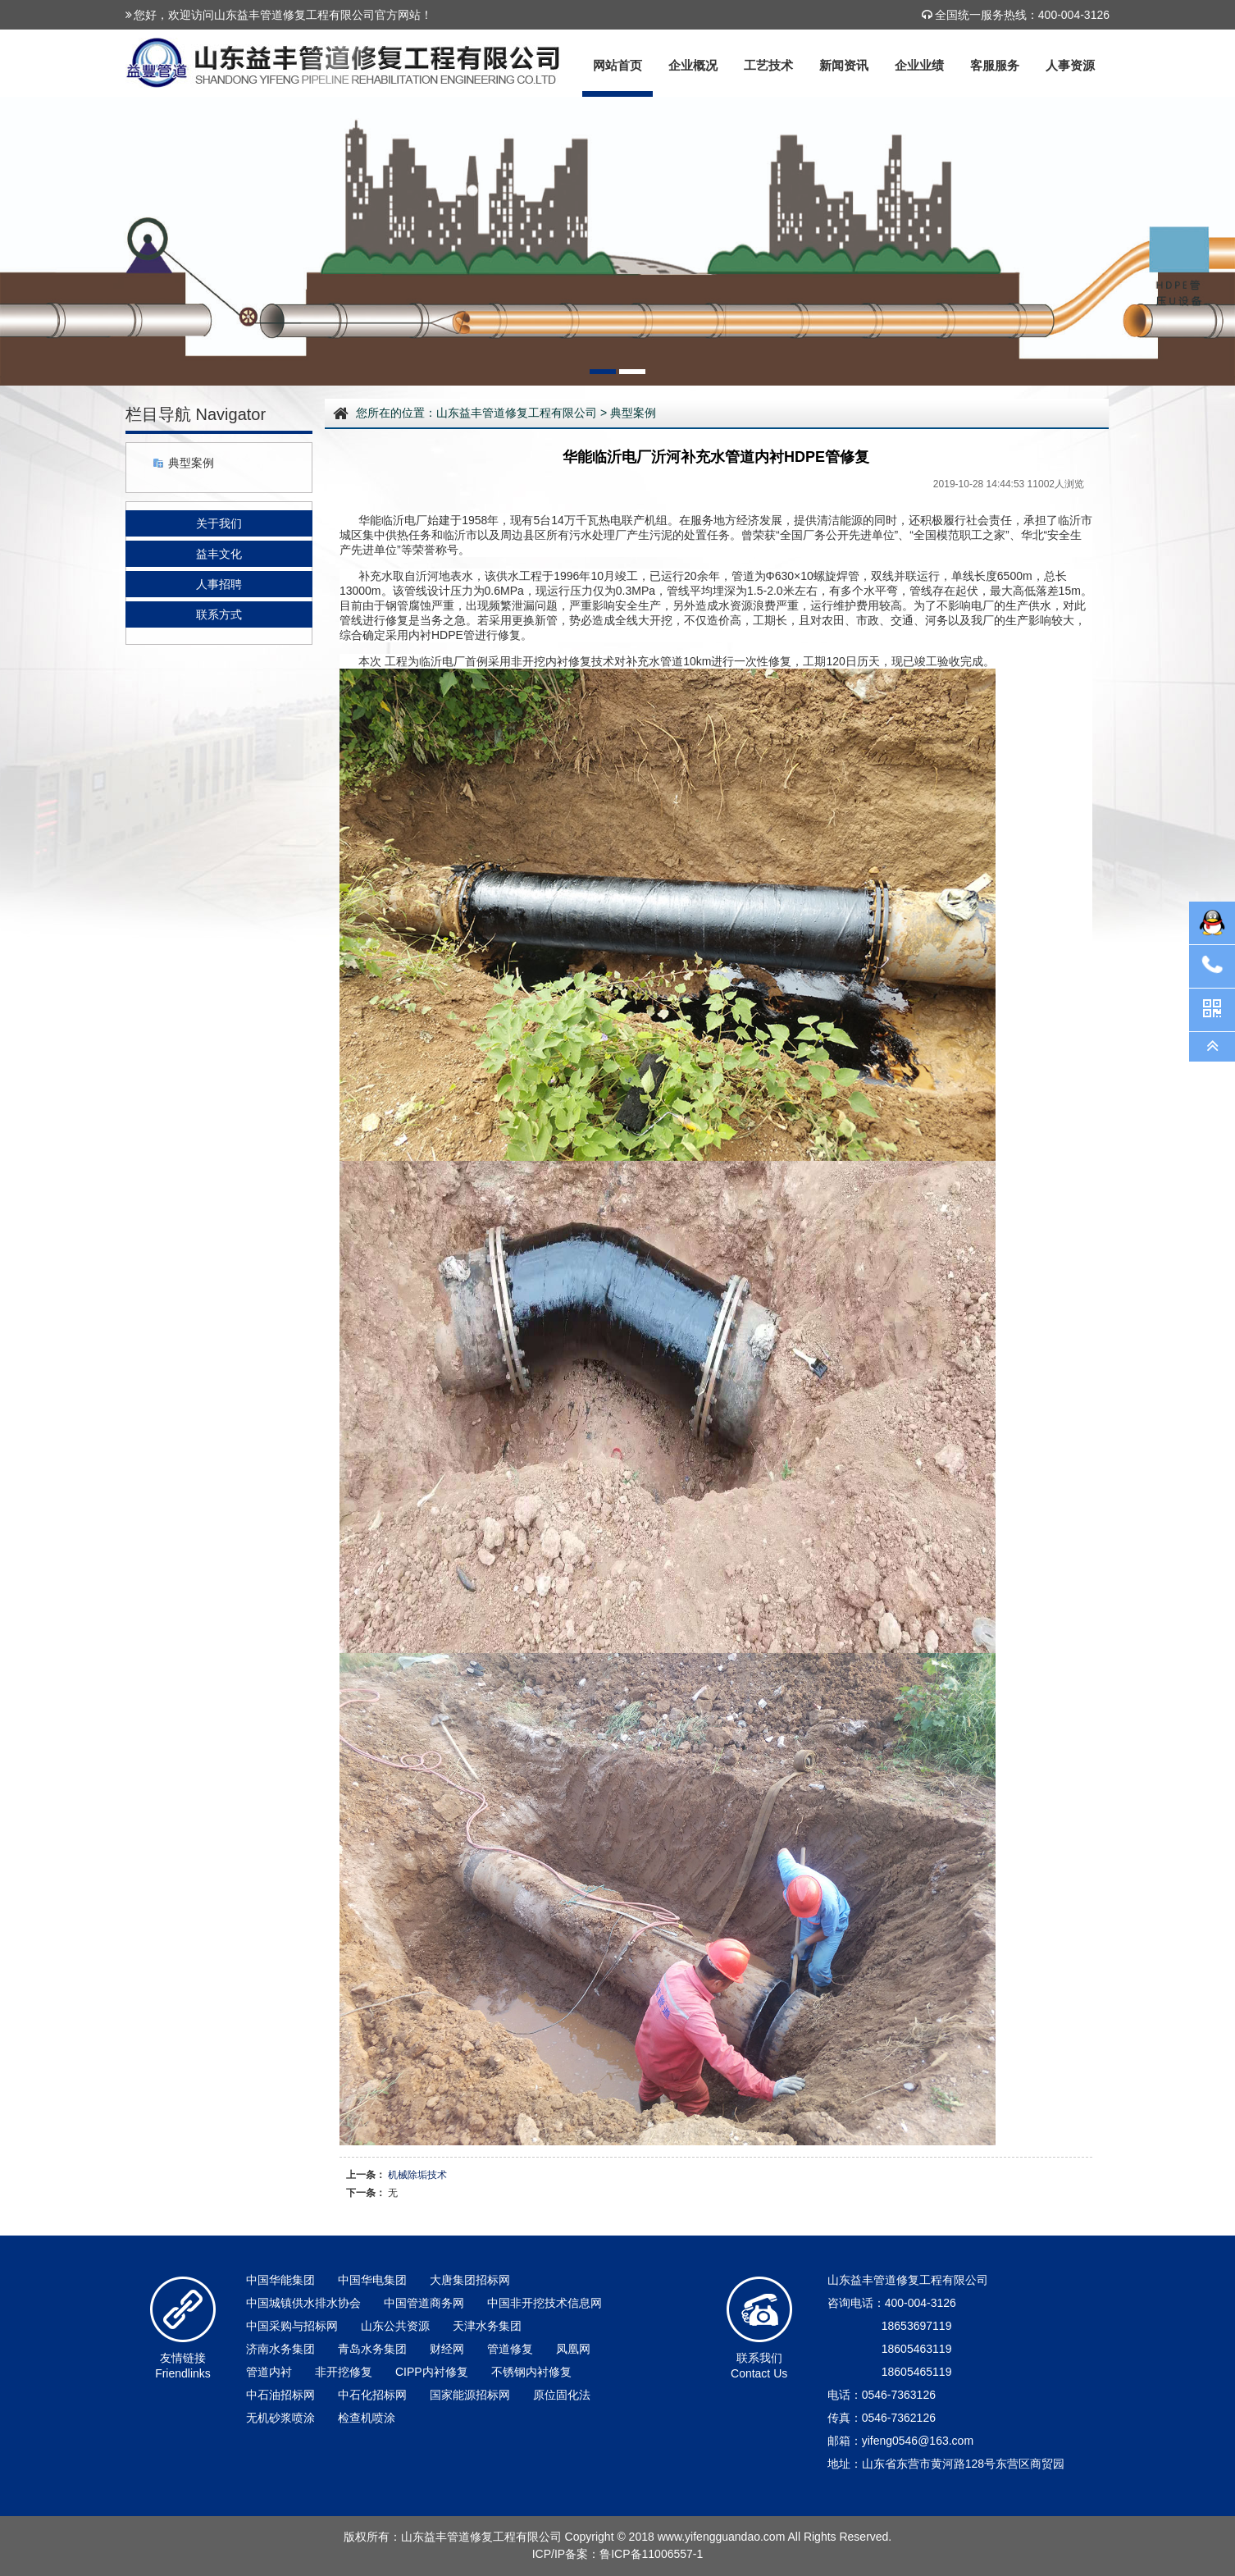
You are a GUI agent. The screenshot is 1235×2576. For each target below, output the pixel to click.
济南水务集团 (280, 2348)
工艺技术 (768, 65)
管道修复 (510, 2348)
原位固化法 (561, 2394)
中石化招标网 (372, 2394)
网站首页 (617, 65)
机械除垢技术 (417, 2175)
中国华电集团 (372, 2279)
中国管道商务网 (424, 2302)
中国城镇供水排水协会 (303, 2302)
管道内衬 (269, 2371)
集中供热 (385, 534)
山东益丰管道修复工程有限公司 (516, 412)
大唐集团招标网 (470, 2279)
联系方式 (219, 614)
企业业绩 (919, 65)
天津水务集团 (487, 2325)
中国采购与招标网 (292, 2325)
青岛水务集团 (372, 2348)
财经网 (447, 2348)
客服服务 (994, 65)
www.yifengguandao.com (722, 2536)
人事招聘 (219, 584)
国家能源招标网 (470, 2394)
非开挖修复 (343, 2371)
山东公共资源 (395, 2325)
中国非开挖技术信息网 (544, 2302)
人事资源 (1070, 65)
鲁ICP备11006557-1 (651, 2553)
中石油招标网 (280, 2394)
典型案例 (191, 462)
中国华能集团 (280, 2279)
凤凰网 (573, 2348)
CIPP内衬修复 (431, 2371)
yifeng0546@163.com (917, 2440)
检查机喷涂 (366, 2417)
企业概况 (693, 65)
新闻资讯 (843, 65)
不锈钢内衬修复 (531, 2371)
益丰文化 (219, 553)
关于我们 (219, 523)
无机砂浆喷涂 (280, 2417)
